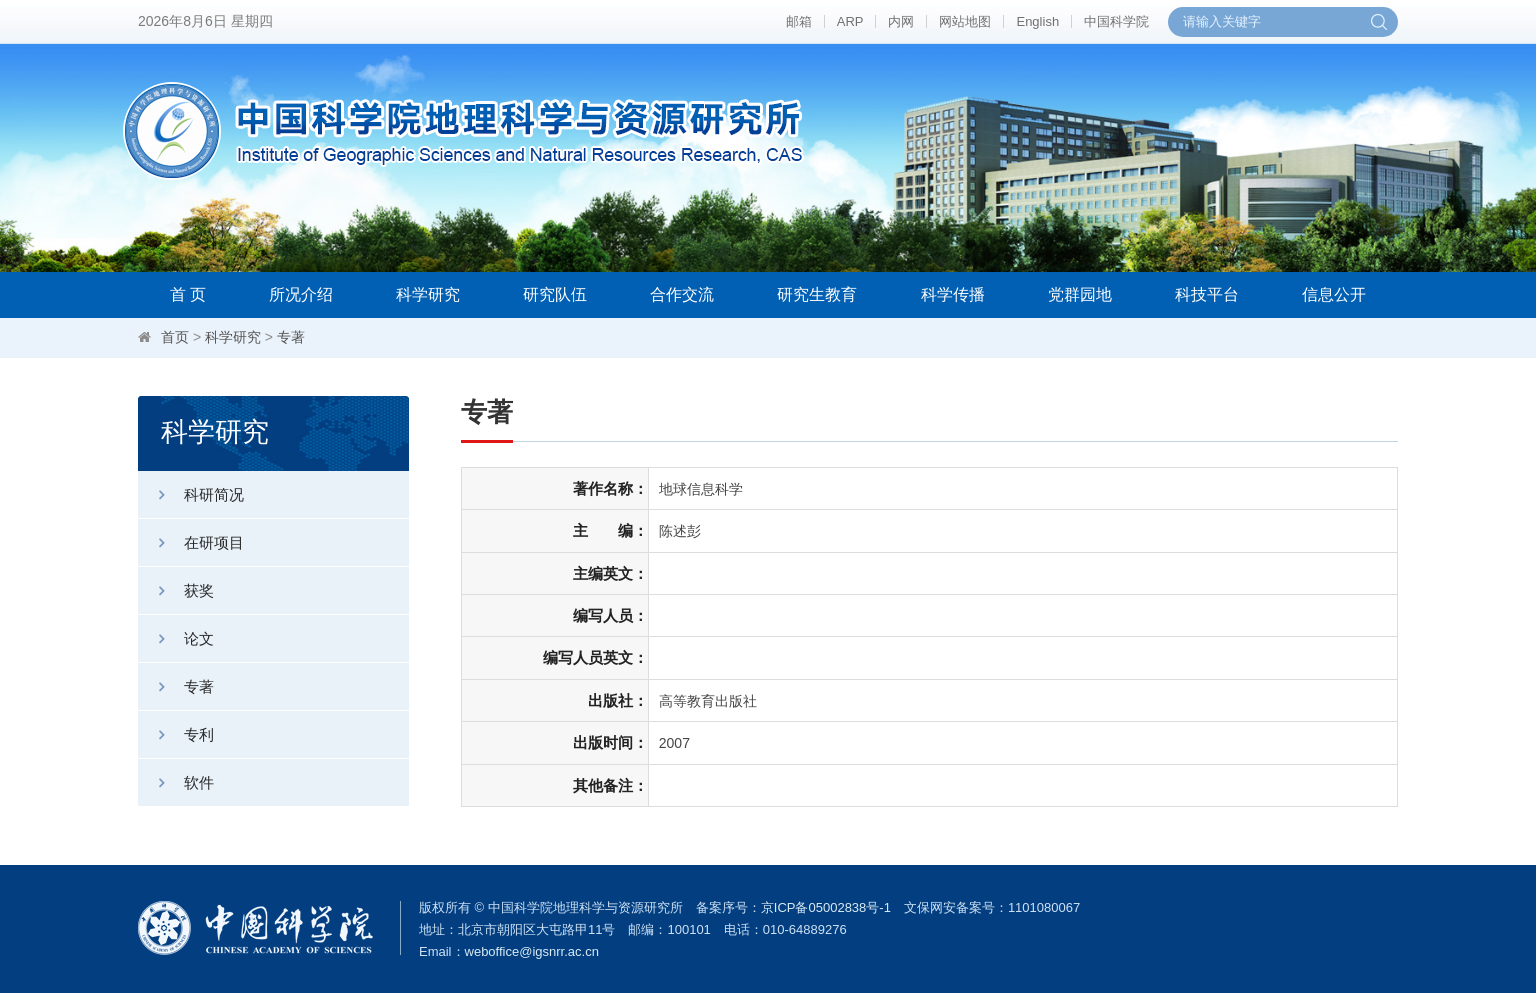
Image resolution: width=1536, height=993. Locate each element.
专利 (176, 734)
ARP (850, 21)
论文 (176, 638)
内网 (901, 21)
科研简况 (191, 494)
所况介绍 (301, 294)
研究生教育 (817, 294)
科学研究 (428, 294)
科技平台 (1207, 294)
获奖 (176, 590)
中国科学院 (1116, 21)
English (1037, 21)
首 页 (188, 294)
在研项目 (191, 542)
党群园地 (1080, 294)
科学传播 (953, 294)
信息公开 (1334, 294)
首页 (175, 337)
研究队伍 (555, 294)
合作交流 (682, 294)
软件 (176, 782)
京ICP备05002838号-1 (826, 907)
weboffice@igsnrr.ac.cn (532, 951)
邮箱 (799, 21)
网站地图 (965, 21)
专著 (291, 337)
